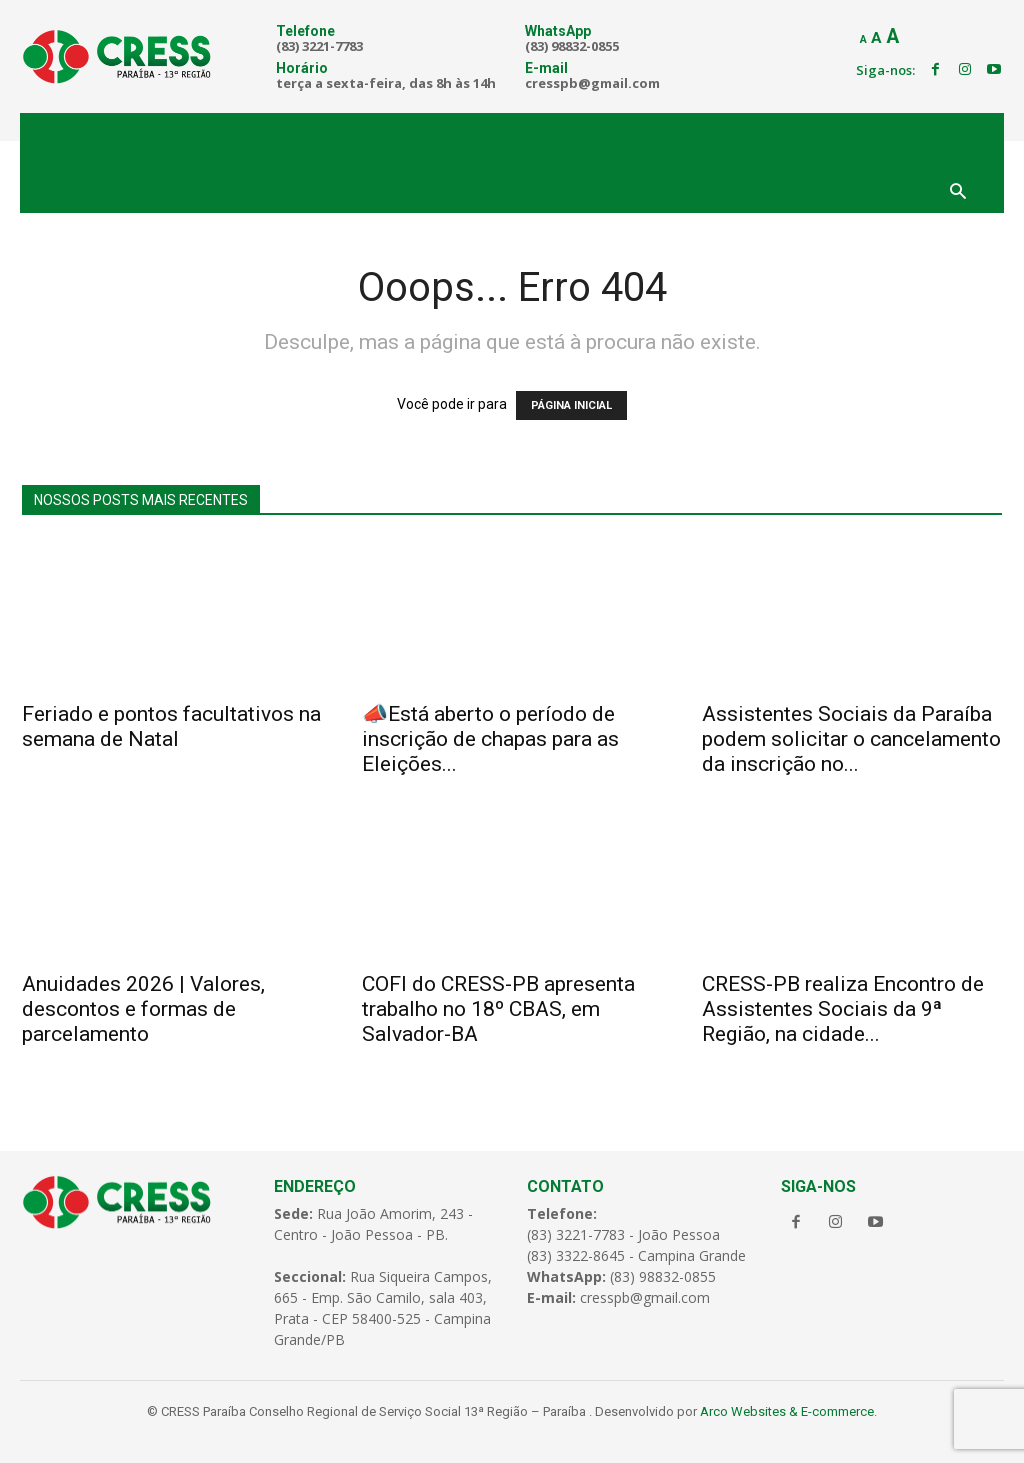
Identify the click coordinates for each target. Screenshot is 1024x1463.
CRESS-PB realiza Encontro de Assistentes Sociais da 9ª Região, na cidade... (843, 1009)
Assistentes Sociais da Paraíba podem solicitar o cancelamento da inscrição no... (851, 739)
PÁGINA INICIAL (571, 405)
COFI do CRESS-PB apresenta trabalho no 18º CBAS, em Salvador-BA (498, 1009)
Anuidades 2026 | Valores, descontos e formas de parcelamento (143, 1009)
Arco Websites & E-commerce (787, 1411)
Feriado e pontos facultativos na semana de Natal (171, 726)
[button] (958, 193)
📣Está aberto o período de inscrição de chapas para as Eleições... (490, 739)
